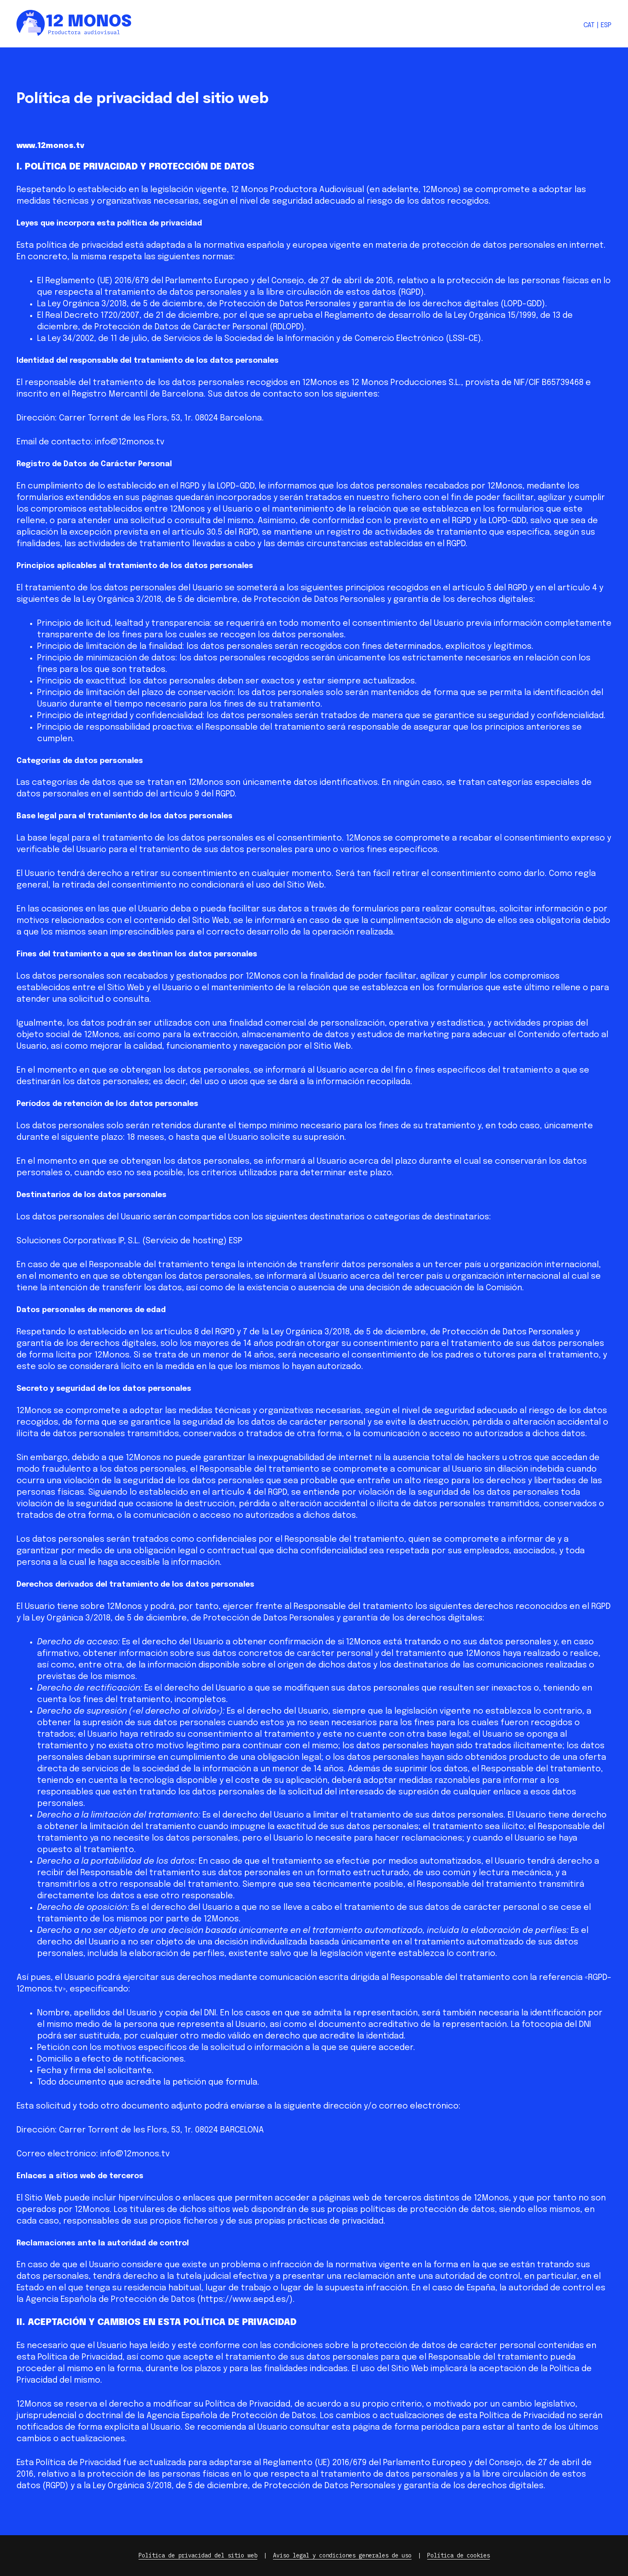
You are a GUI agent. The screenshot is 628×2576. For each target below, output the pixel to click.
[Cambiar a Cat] (589, 25)
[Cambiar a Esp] (606, 25)
